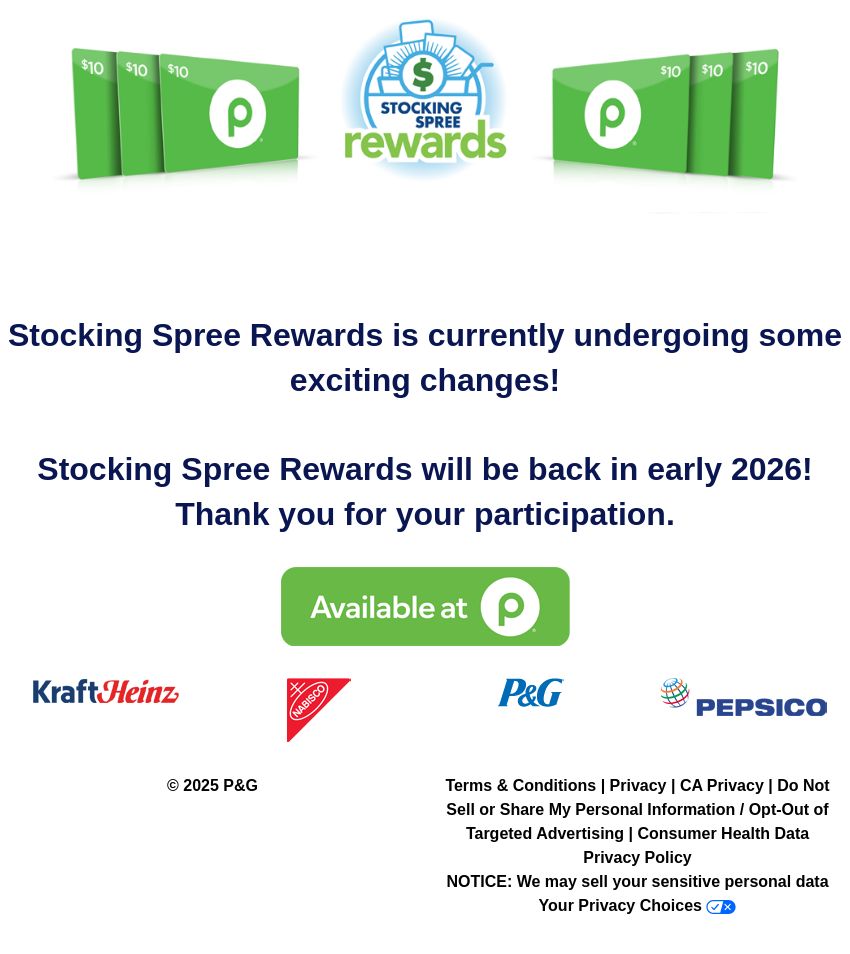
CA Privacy (722, 785)
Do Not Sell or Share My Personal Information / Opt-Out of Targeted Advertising (637, 809)
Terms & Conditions (520, 785)
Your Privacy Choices (620, 905)
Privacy (638, 785)
